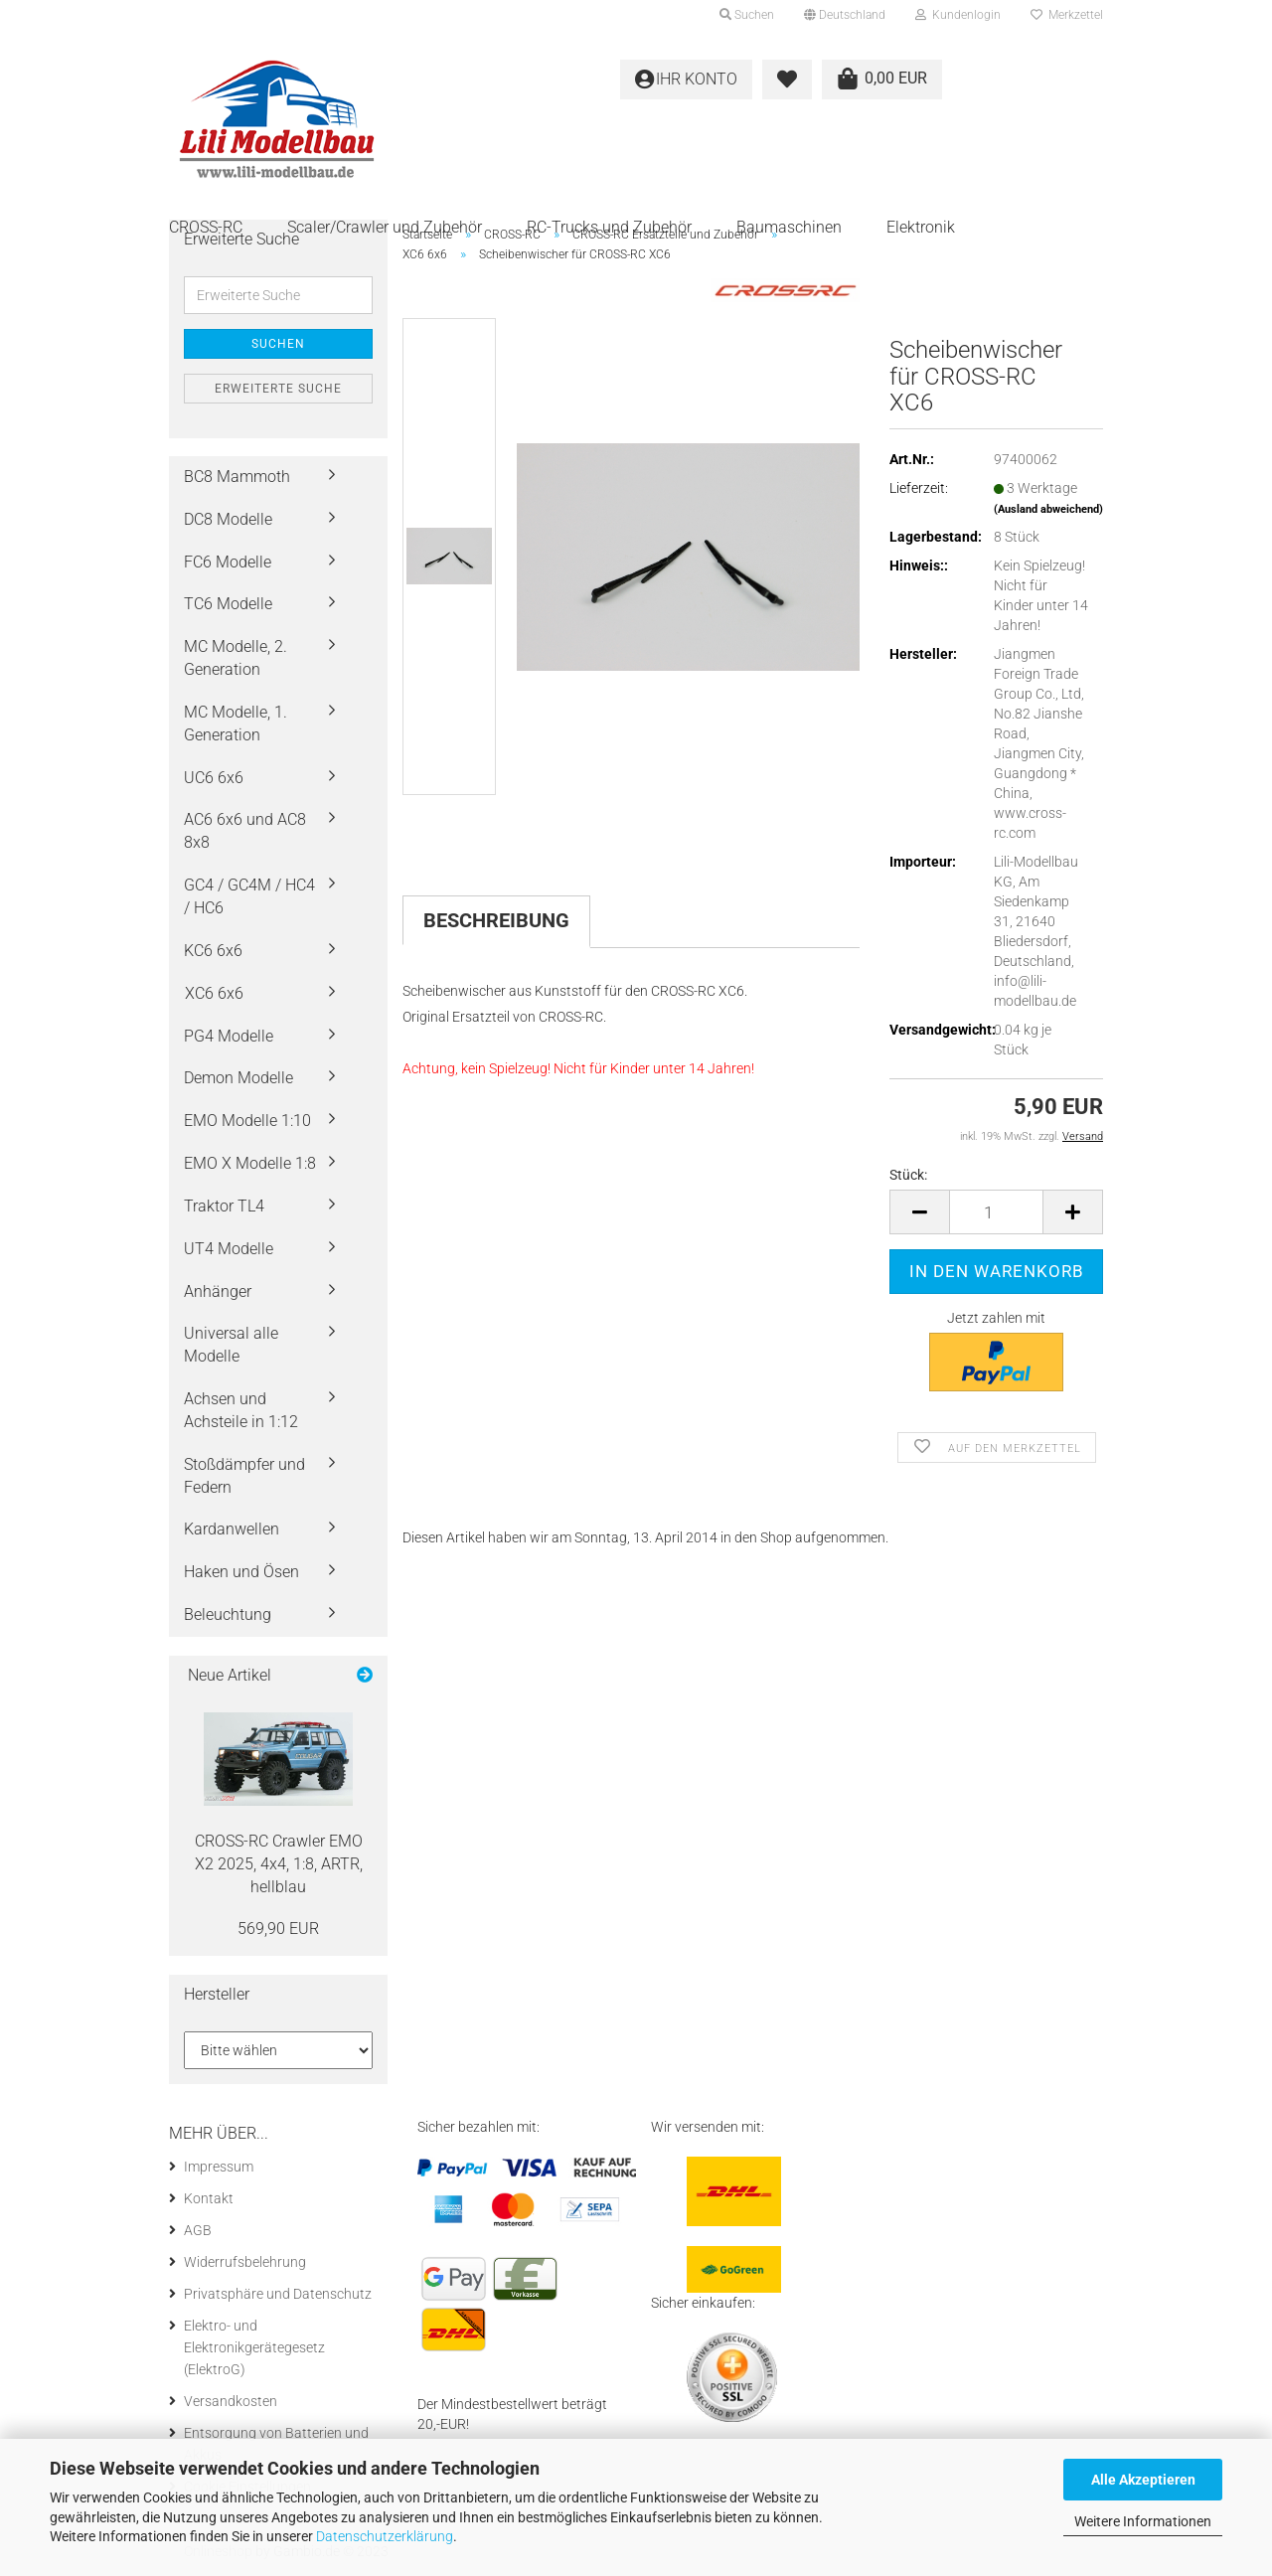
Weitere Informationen (1142, 2521)
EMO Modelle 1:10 (247, 1120)
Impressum (218, 2166)
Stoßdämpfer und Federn (244, 1476)
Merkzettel (1067, 15)
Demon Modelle (238, 1077)
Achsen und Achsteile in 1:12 (241, 1410)
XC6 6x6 (214, 993)
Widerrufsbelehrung (245, 2262)
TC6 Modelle (228, 603)
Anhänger (217, 1291)
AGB (198, 2230)
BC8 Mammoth (237, 476)
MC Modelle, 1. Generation (235, 723)
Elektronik (920, 227)
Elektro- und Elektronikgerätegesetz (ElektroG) (254, 2347)
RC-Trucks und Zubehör (609, 227)
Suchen (278, 344)
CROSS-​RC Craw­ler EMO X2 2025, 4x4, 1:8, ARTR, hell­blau (279, 1864)
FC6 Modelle (227, 562)
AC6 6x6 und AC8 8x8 (245, 831)
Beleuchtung (227, 1614)
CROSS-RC (205, 227)
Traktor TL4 (224, 1206)
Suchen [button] (746, 15)
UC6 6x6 (213, 777)
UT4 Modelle (228, 1248)
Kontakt (209, 2198)
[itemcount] (996, 1212)
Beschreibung (496, 920)
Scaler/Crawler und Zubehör (384, 227)
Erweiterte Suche (278, 389)
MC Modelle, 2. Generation (235, 658)
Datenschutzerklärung (384, 2536)
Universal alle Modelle (231, 1345)
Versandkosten (230, 2401)
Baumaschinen (789, 227)
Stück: (908, 1175)
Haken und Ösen (241, 1571)
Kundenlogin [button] (958, 15)
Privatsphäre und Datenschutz (278, 2294)
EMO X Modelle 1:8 (250, 1163)
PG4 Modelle (228, 1036)
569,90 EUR (278, 1928)
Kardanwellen (231, 1529)
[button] (844, 15)
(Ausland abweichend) (1048, 509)
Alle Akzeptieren (1143, 2480)
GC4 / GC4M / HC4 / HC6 (249, 896)
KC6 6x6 (213, 950)
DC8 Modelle (228, 519)
